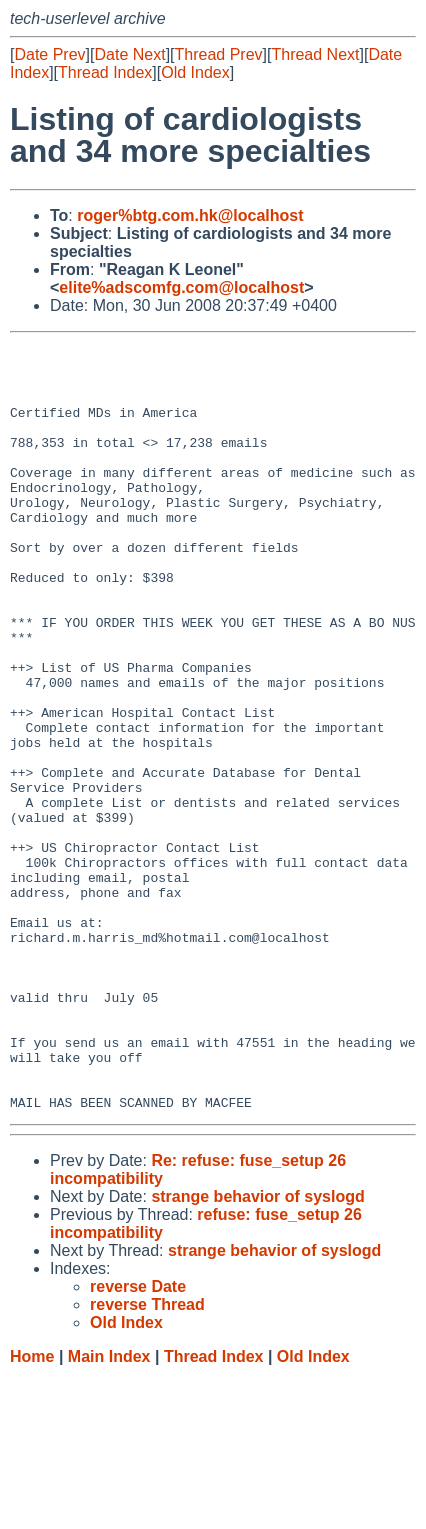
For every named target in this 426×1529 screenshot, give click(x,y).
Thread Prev (219, 54)
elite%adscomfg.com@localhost (181, 287)
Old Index (195, 72)
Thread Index (105, 72)
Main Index (109, 1509)
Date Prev (49, 54)
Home (32, 1509)
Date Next (129, 54)
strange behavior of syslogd (257, 1349)
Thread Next (315, 54)
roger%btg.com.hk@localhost (190, 215)
